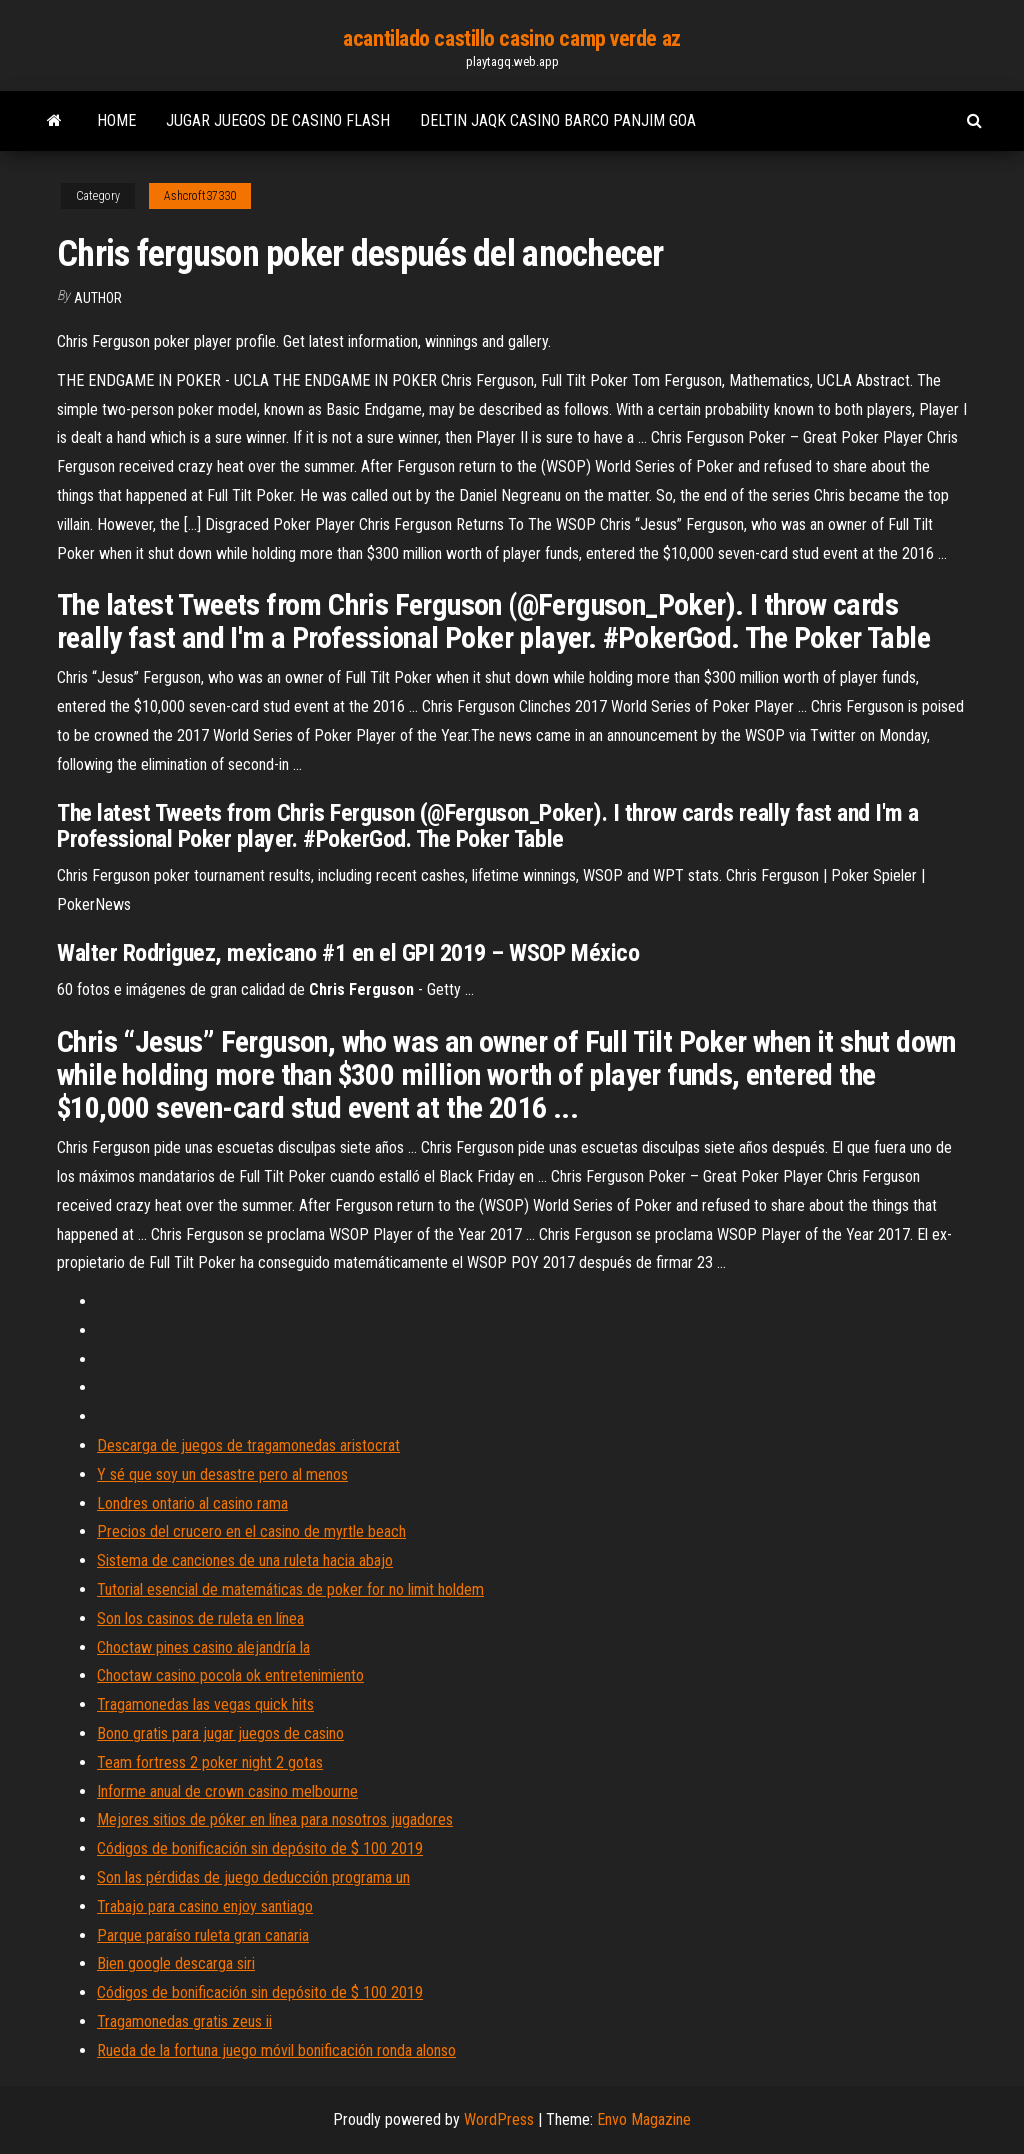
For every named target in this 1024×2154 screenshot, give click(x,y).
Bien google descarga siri (176, 1963)
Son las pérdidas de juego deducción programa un (253, 1877)
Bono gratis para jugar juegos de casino (220, 1733)
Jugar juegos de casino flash (278, 120)
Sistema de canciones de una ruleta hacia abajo (245, 1560)
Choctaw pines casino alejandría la (203, 1647)
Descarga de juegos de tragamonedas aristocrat (248, 1445)
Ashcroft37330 (200, 196)
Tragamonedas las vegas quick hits (205, 1704)
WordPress (499, 2119)
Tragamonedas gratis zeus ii (184, 2021)
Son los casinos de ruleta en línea (200, 1618)
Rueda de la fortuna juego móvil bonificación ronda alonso (276, 2050)
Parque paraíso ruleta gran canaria (203, 1935)
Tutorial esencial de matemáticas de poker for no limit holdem (290, 1589)
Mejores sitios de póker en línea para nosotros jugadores (275, 1819)
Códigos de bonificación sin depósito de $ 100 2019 (260, 1848)
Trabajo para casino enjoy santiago (205, 1906)
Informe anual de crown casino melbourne (227, 1791)
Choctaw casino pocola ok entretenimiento (230, 1675)
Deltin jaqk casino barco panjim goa (558, 120)
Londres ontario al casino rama (192, 1503)
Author (98, 298)
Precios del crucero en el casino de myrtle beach (251, 1531)
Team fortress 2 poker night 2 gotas (210, 1762)
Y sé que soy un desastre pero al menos (222, 1474)
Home (116, 120)
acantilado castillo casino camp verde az (511, 38)
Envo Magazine (644, 2119)
